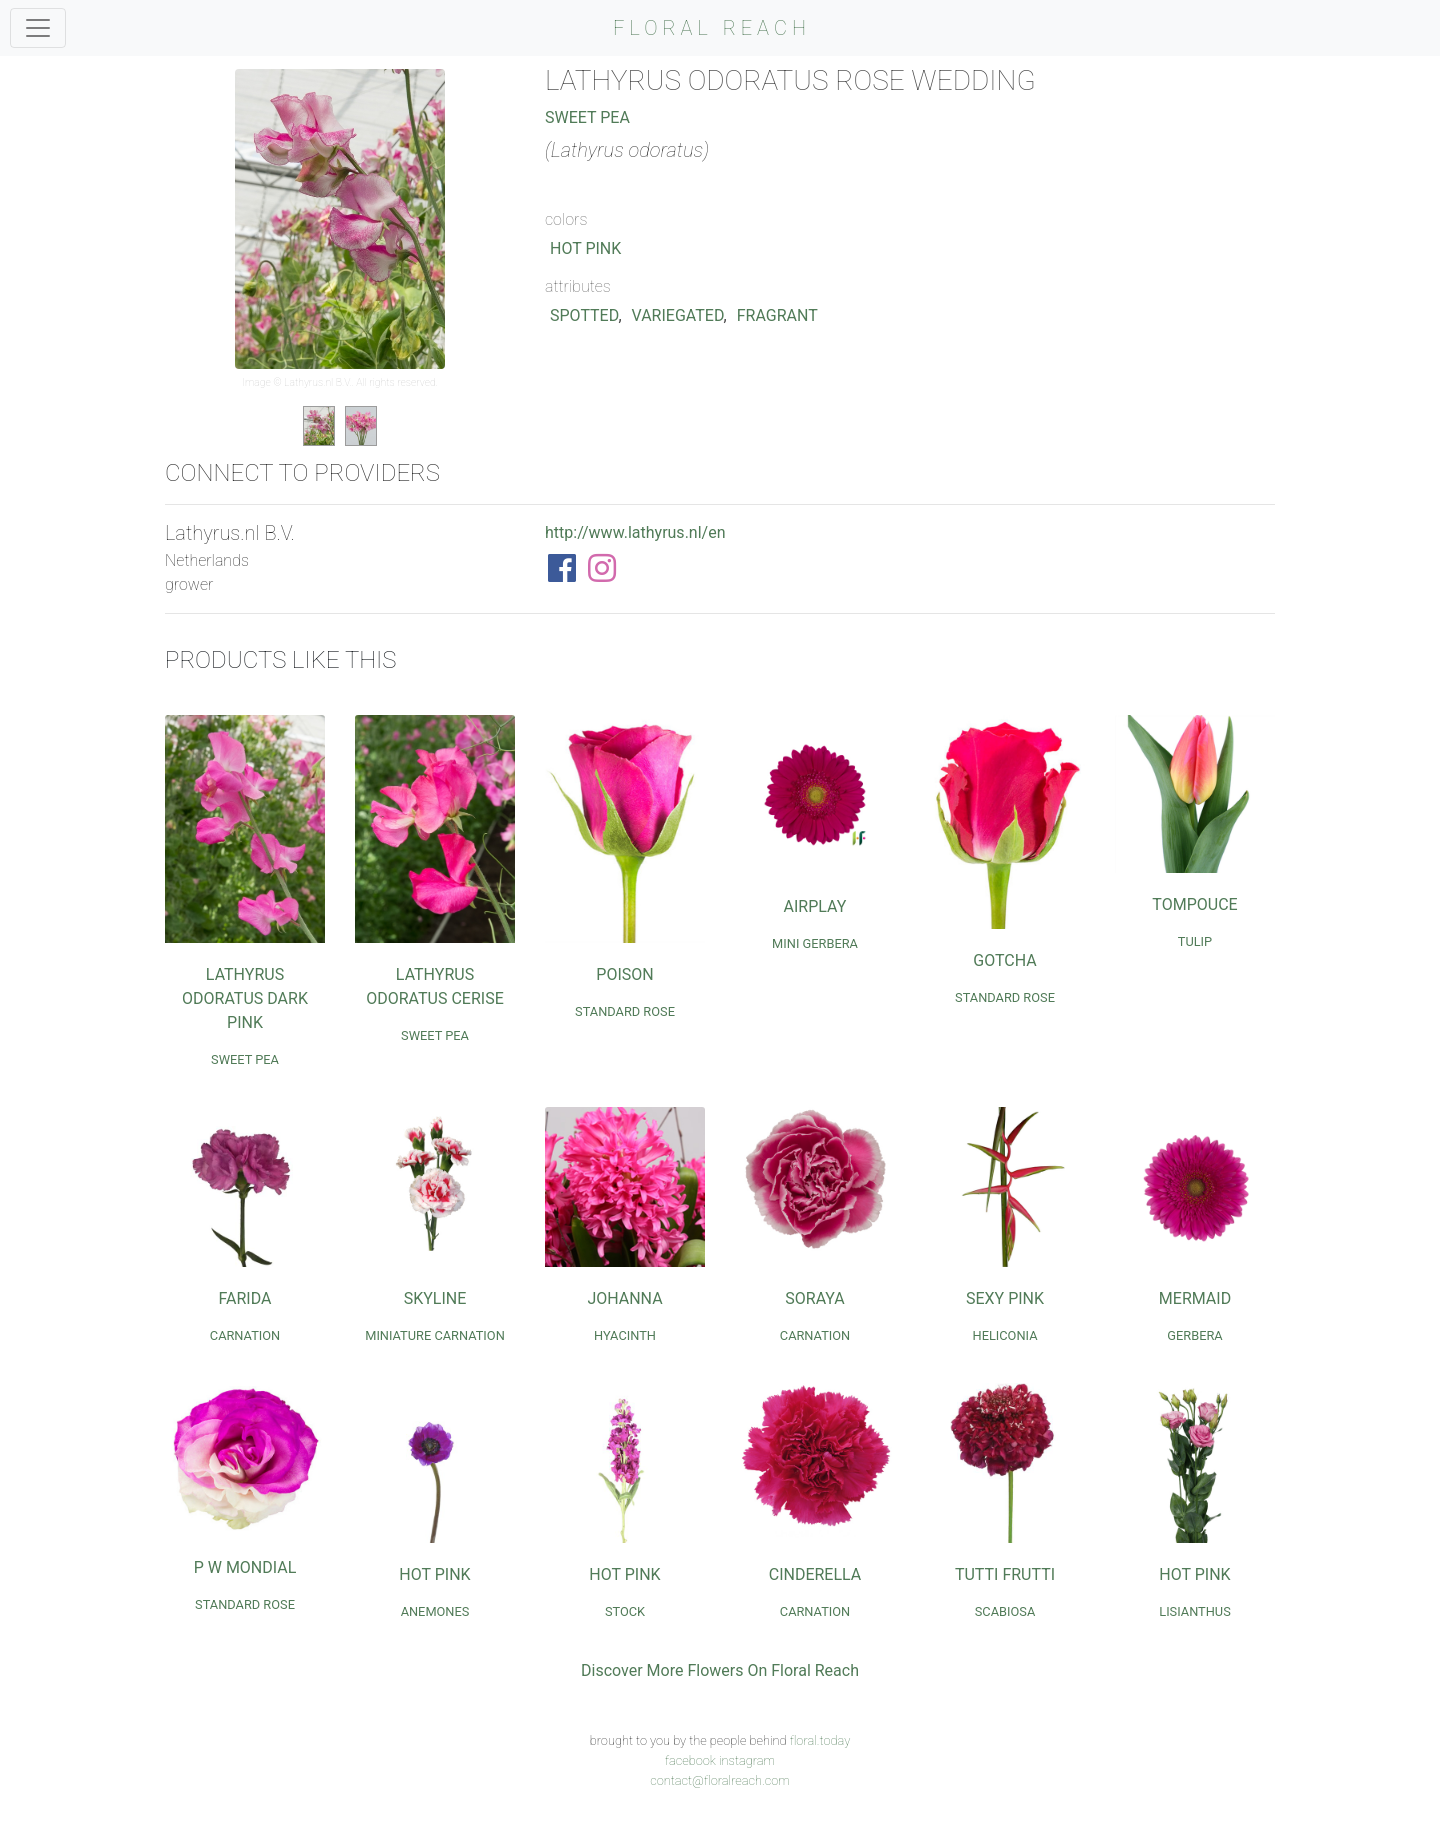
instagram (747, 1760)
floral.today (820, 1740)
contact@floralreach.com (720, 1780)
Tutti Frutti (1005, 1574)
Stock (625, 1611)
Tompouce (1194, 904)
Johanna (624, 1298)
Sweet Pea (587, 117)
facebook (690, 1760)
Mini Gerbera (815, 943)
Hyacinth (625, 1335)
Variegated (678, 315)
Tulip (1195, 941)
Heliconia (1005, 1335)
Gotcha (1004, 960)
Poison (624, 974)
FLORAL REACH (712, 28)
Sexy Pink (1005, 1298)
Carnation (245, 1335)
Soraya (814, 1298)
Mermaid (1195, 1298)
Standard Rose (625, 1011)
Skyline (435, 1298)
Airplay (815, 906)
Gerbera (1194, 1335)
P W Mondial (245, 1567)
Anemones (435, 1611)
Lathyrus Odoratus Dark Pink (245, 998)
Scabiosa (1005, 1611)
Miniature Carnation (435, 1335)
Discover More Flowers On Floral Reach (720, 1670)
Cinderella (815, 1574)
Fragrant (777, 315)
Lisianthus (1195, 1611)
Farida (245, 1298)
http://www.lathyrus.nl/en (635, 532)
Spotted (584, 315)
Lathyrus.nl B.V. (317, 382)
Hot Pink (585, 248)
